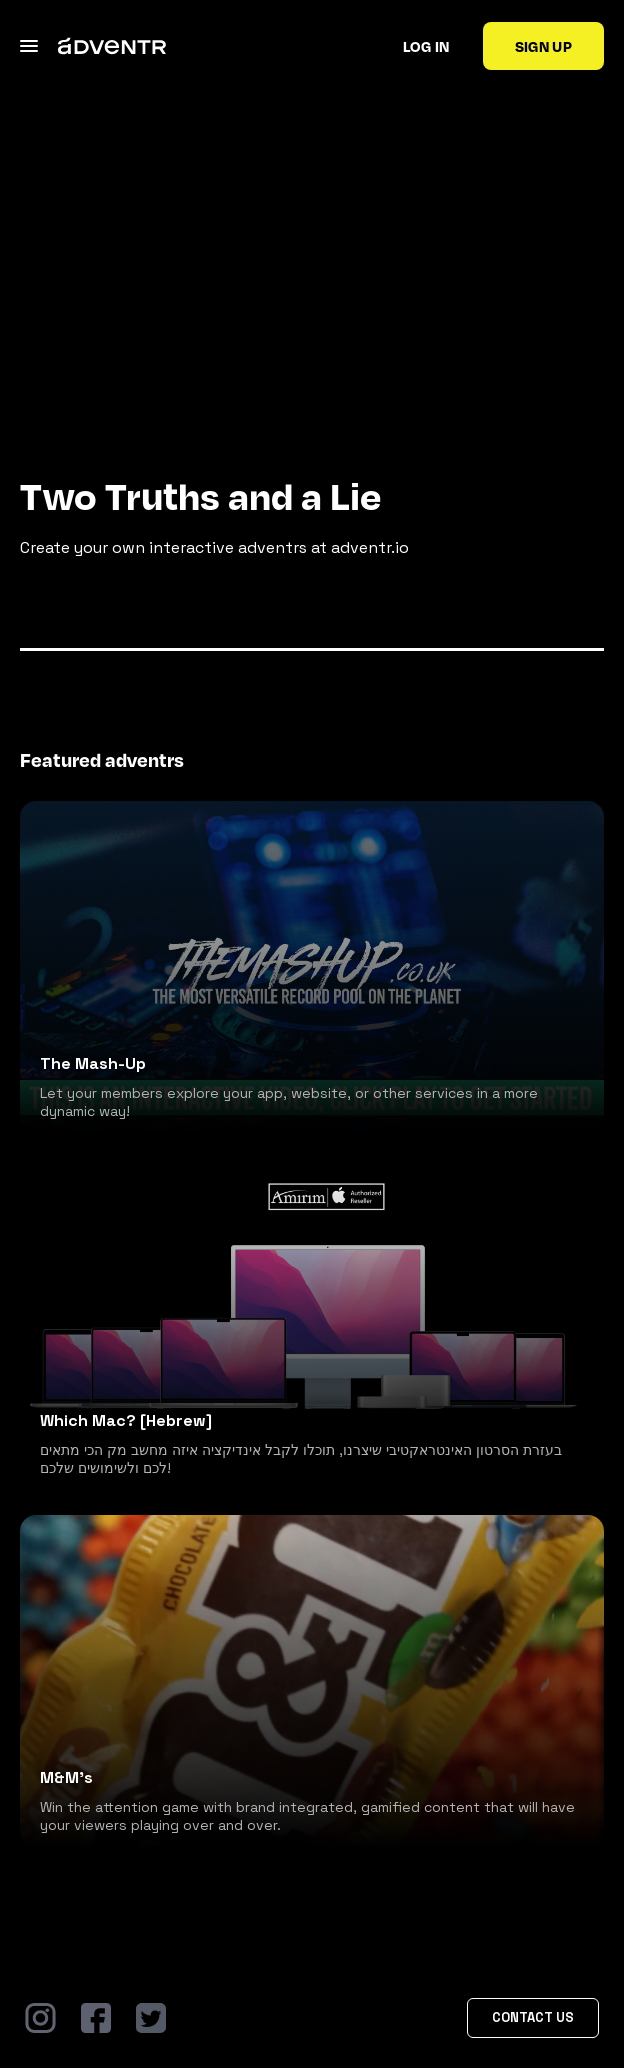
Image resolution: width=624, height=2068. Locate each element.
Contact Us (533, 2017)
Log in (426, 46)
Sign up (543, 46)
